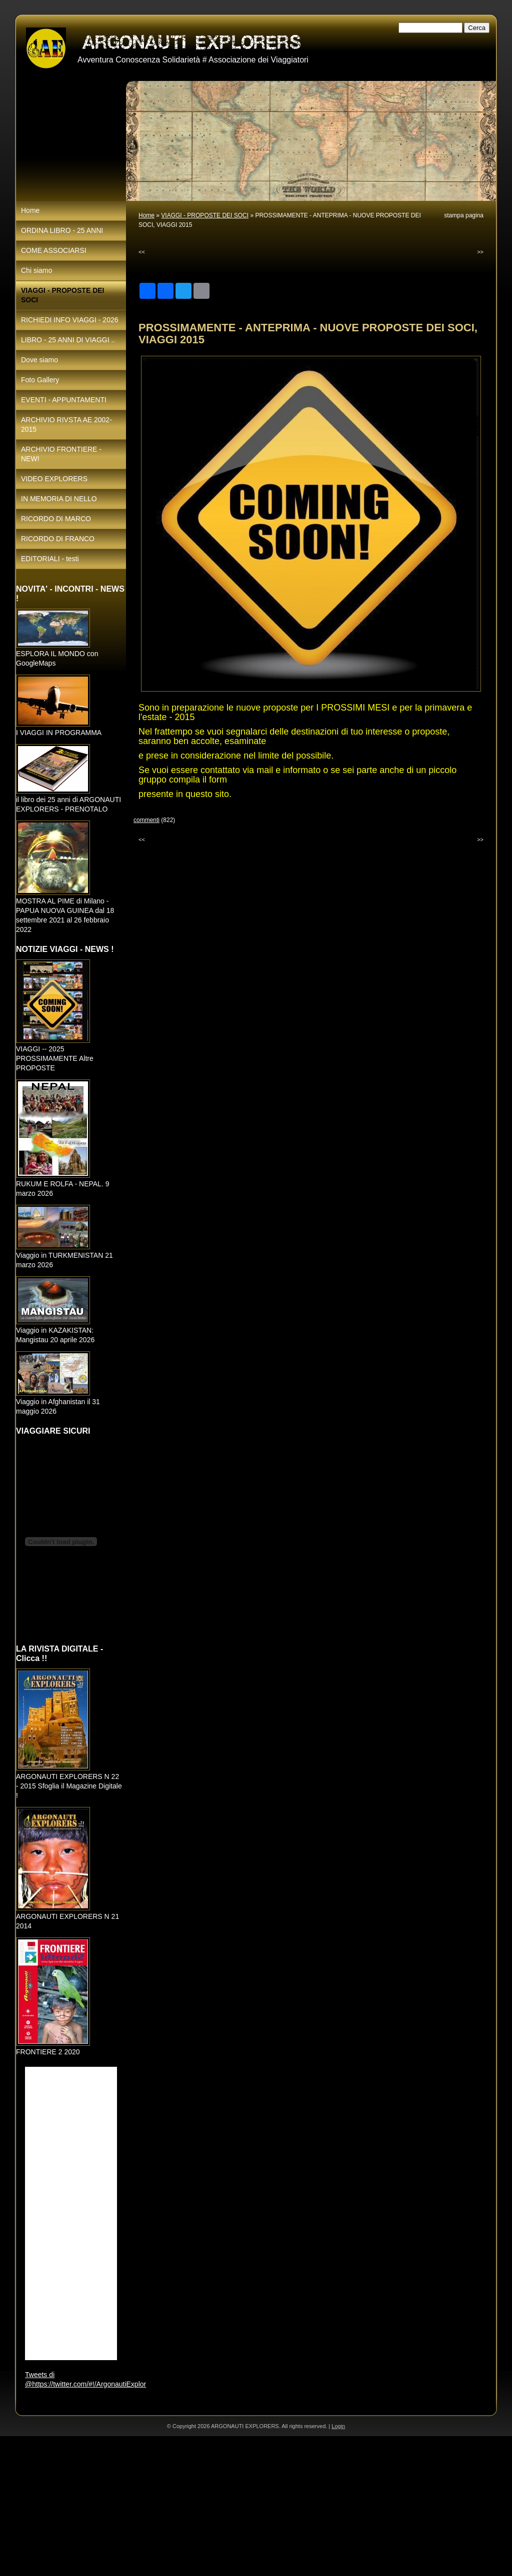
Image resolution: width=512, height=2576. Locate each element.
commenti (147, 820)
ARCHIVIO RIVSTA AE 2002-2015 (66, 424)
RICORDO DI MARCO (56, 519)
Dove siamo (39, 360)
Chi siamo (36, 270)
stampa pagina (464, 215)
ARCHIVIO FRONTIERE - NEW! (61, 454)
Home (146, 215)
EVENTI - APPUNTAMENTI (63, 400)
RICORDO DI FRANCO (57, 539)
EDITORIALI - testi (50, 559)
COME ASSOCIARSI (53, 250)
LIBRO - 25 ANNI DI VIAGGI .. (68, 340)
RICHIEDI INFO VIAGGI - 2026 (69, 320)
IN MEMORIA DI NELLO (59, 499)
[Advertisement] (256, 2506)
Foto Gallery (40, 380)
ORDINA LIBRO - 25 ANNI (62, 230)
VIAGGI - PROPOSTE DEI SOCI (204, 215)
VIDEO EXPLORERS (54, 479)
